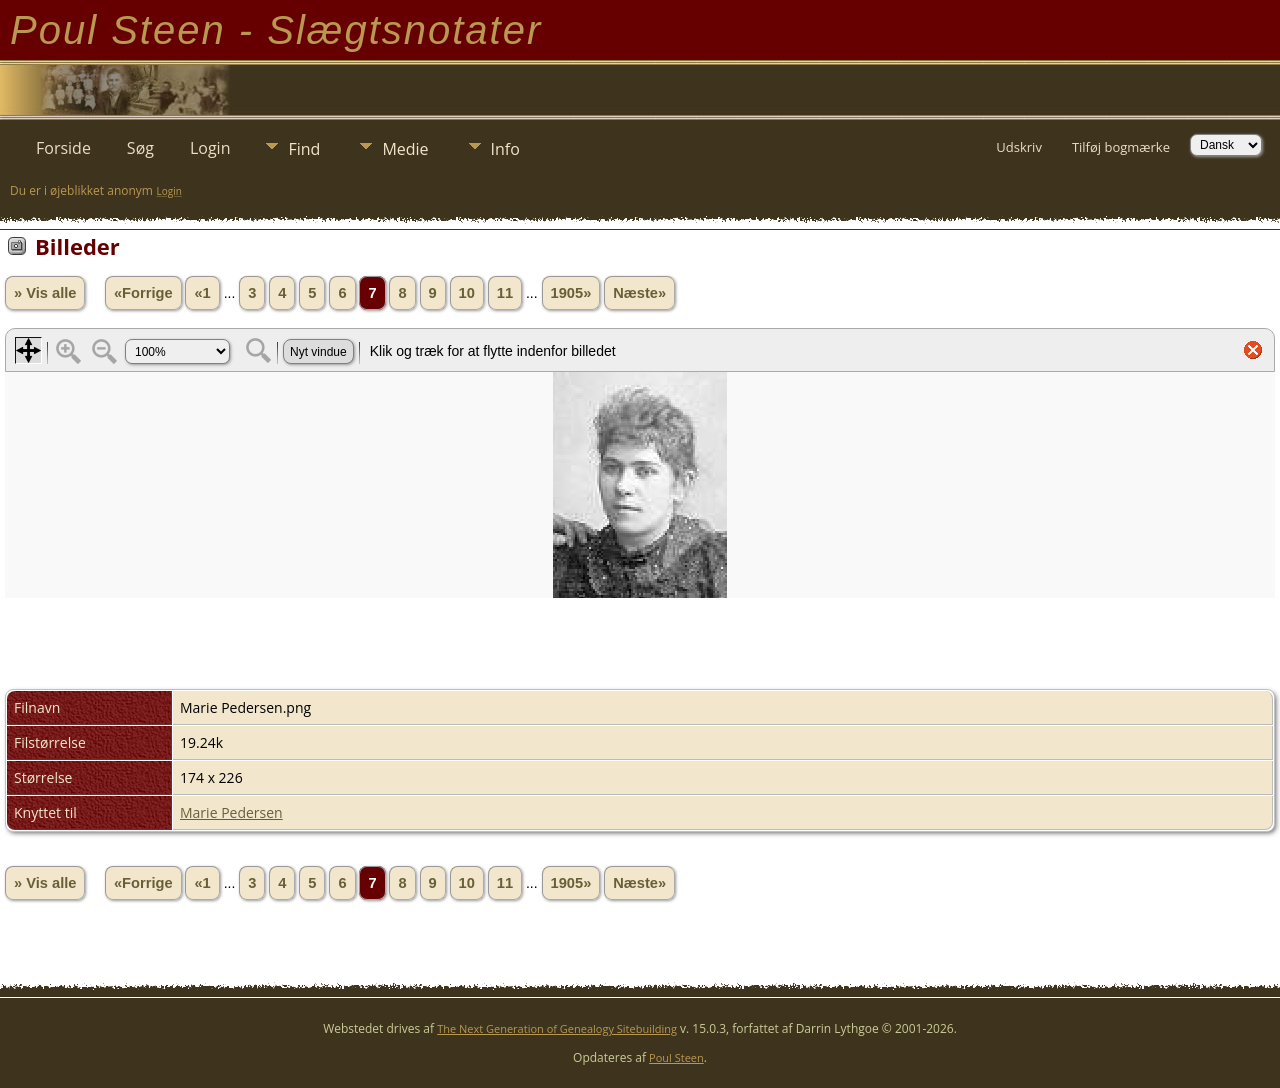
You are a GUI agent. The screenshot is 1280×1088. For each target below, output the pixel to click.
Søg (140, 148)
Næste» (639, 293)
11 (505, 293)
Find (304, 149)
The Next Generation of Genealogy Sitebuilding (557, 1028)
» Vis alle (45, 293)
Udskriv (1019, 147)
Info (505, 149)
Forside (63, 148)
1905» (571, 293)
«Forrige (143, 293)
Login (210, 148)
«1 (202, 293)
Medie (405, 149)
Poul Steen (676, 1057)
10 (467, 293)
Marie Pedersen (231, 812)
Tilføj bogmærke (1121, 147)
